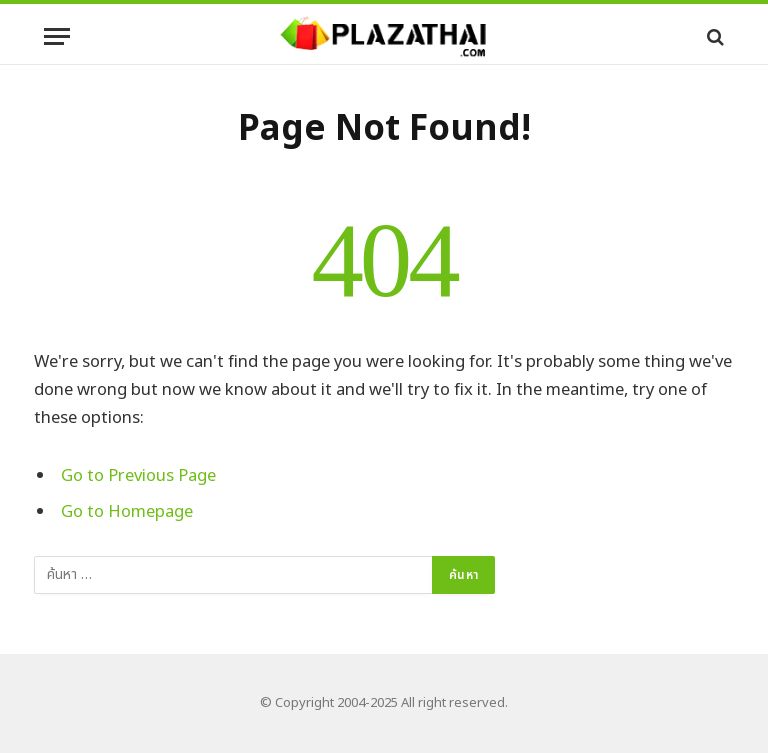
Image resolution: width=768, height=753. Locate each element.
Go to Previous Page (138, 475)
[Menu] (57, 36)
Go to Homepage (127, 511)
